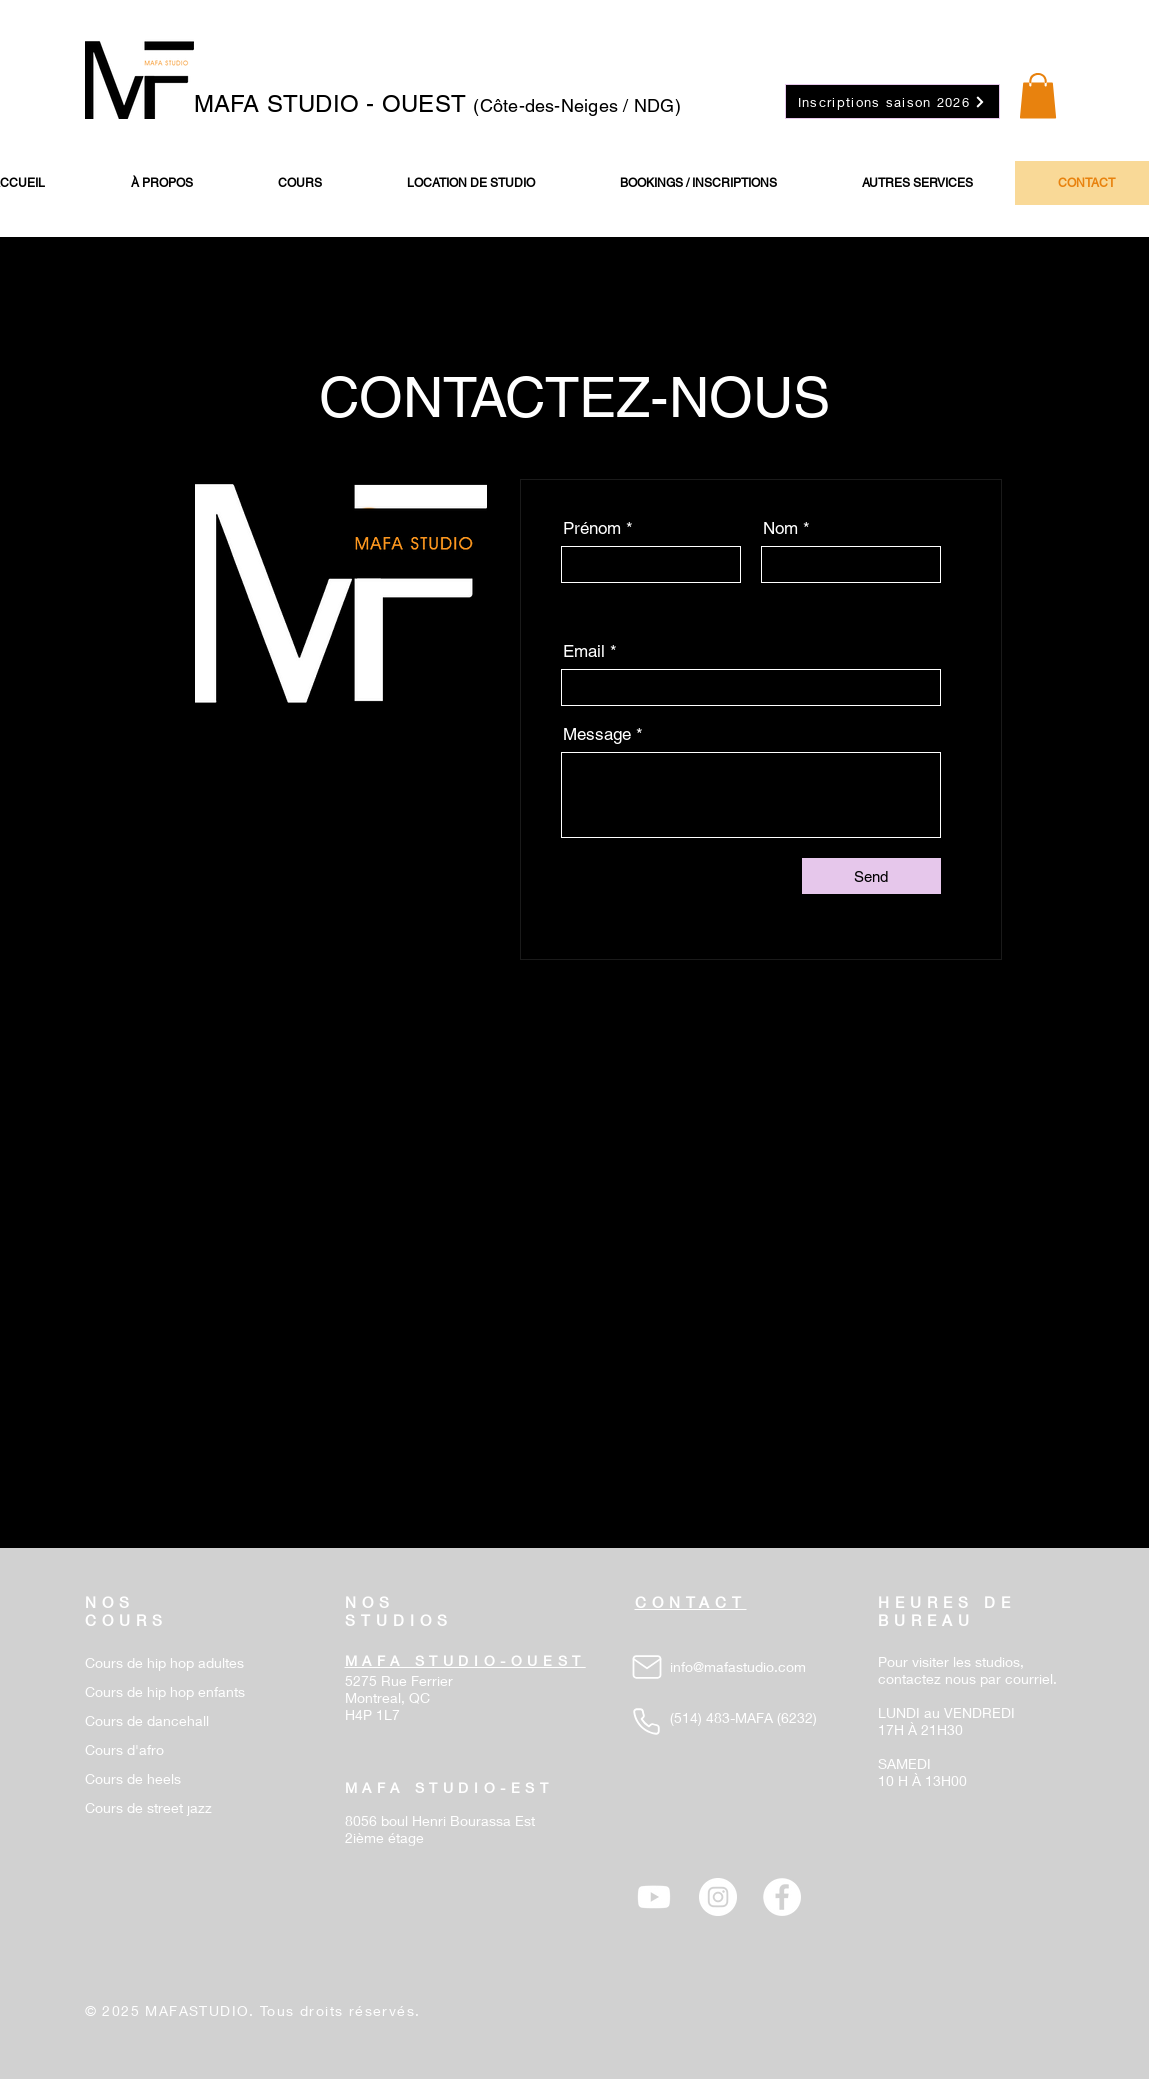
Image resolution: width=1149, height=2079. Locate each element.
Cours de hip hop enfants (165, 1691)
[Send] (871, 876)
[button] (1038, 95)
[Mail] (647, 1667)
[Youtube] (654, 1897)
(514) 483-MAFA (721, 1717)
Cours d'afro (124, 1749)
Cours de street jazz (148, 1807)
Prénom (592, 528)
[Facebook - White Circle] (782, 1897)
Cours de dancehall (147, 1720)
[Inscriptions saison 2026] (892, 101)
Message (597, 734)
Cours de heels (133, 1778)
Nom (780, 528)
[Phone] (646, 1721)
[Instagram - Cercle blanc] (718, 1897)
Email (584, 651)
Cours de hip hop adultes (164, 1662)
